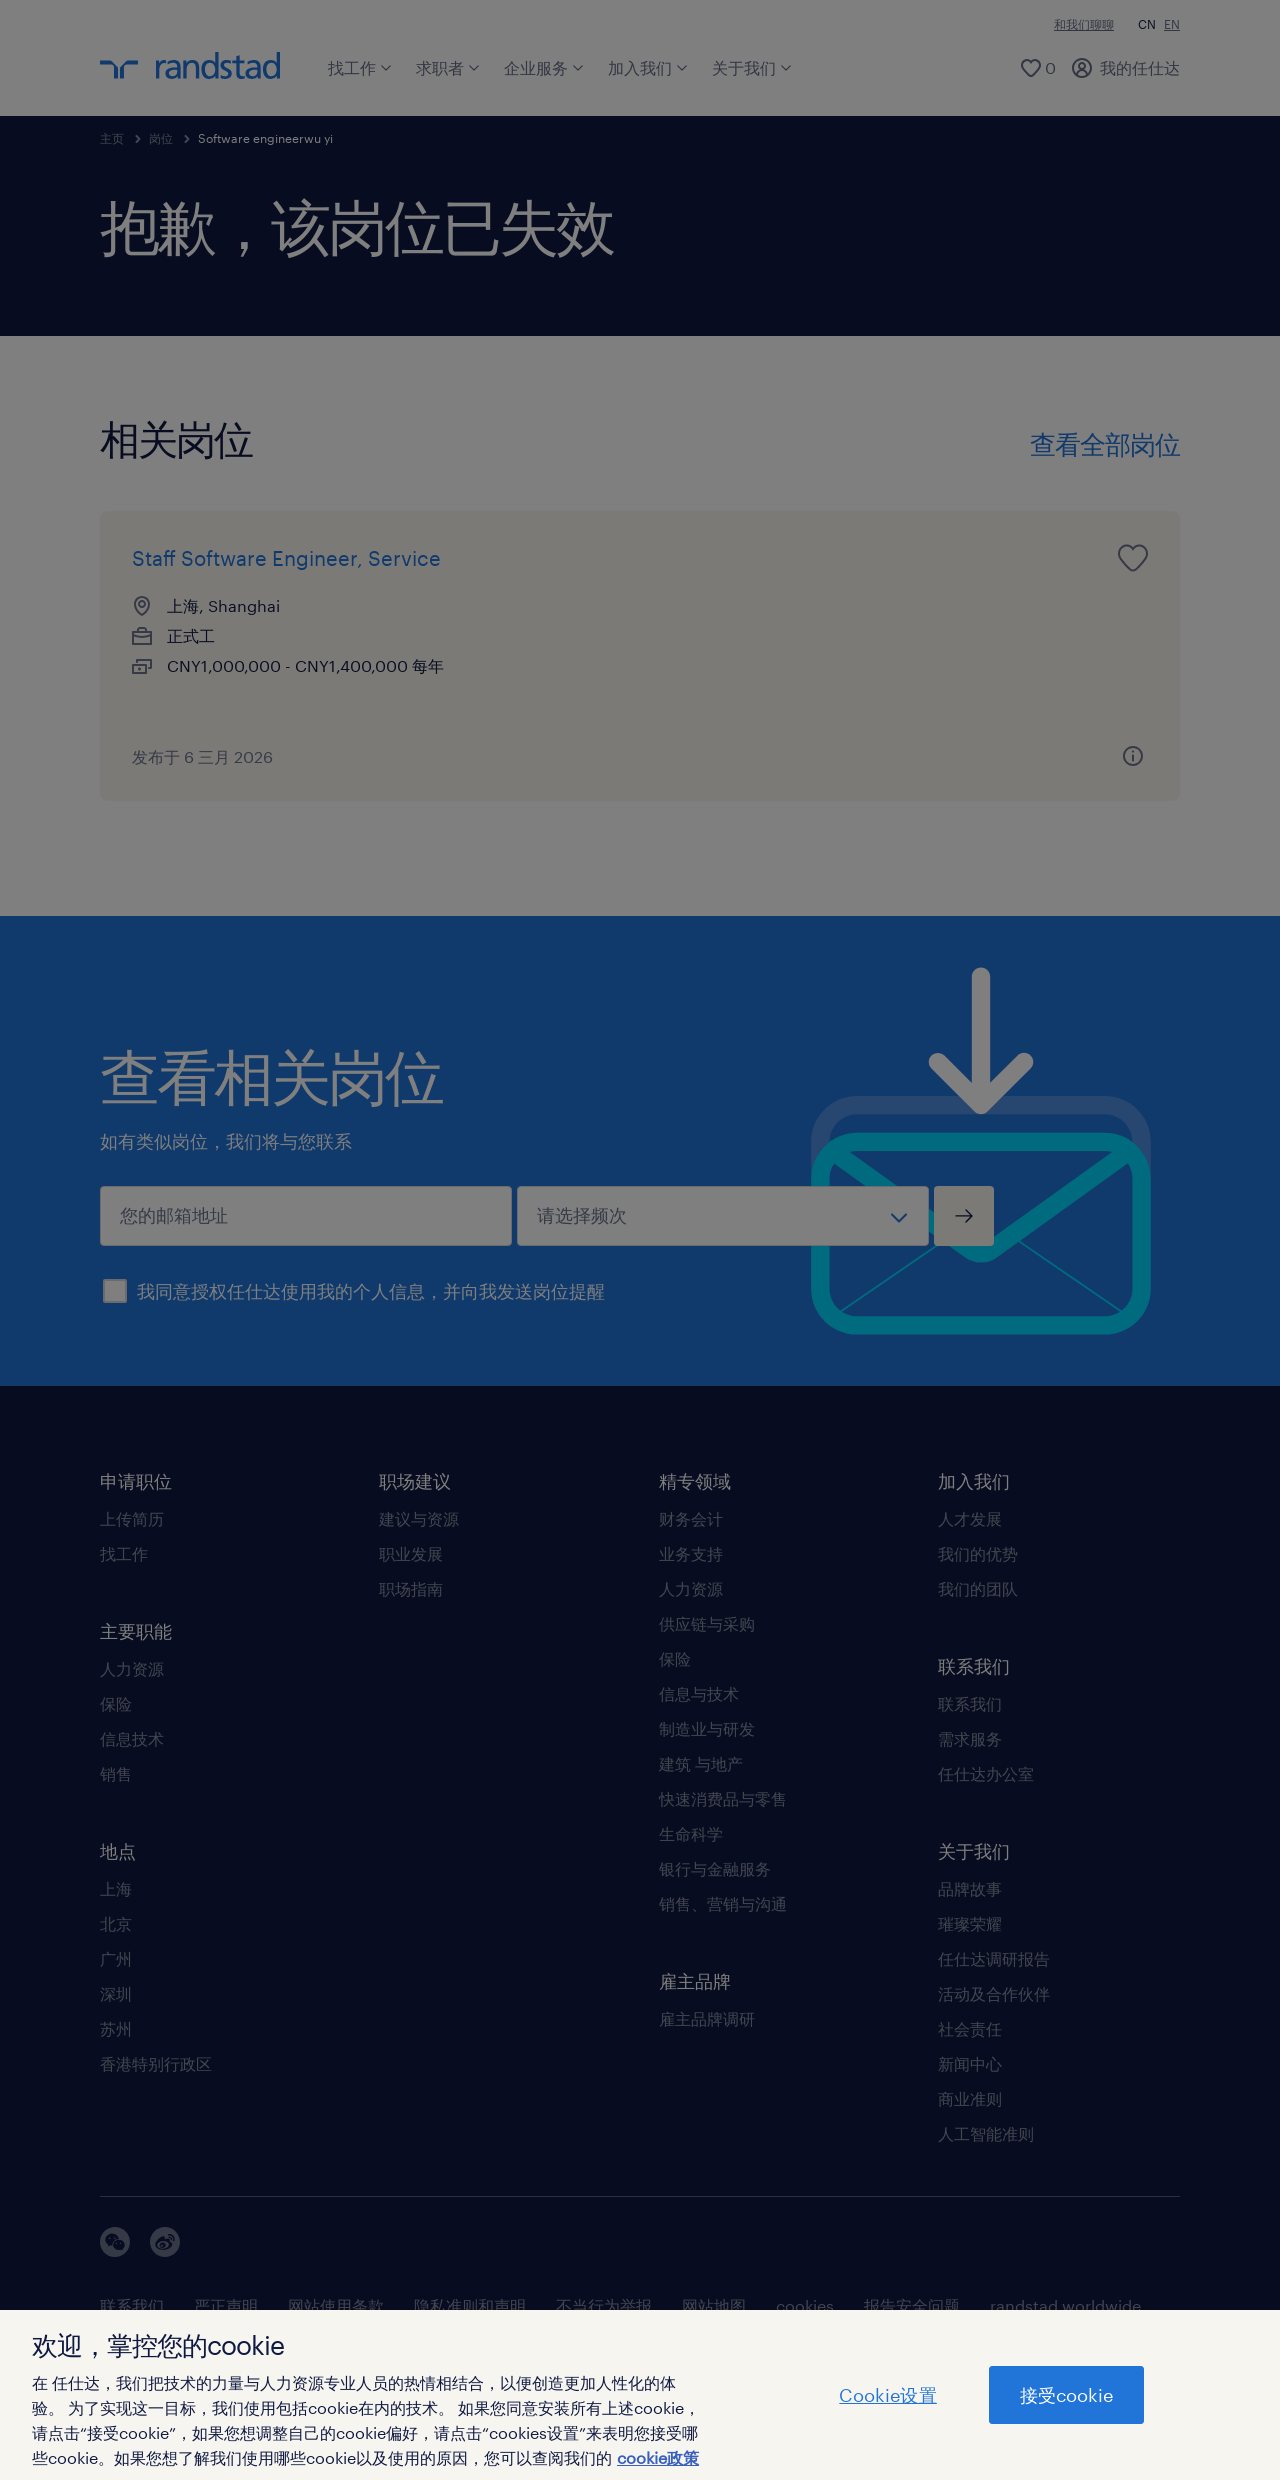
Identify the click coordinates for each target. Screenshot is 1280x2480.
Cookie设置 (887, 2395)
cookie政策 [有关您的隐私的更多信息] (658, 2457)
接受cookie (1066, 2395)
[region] (640, 2395)
